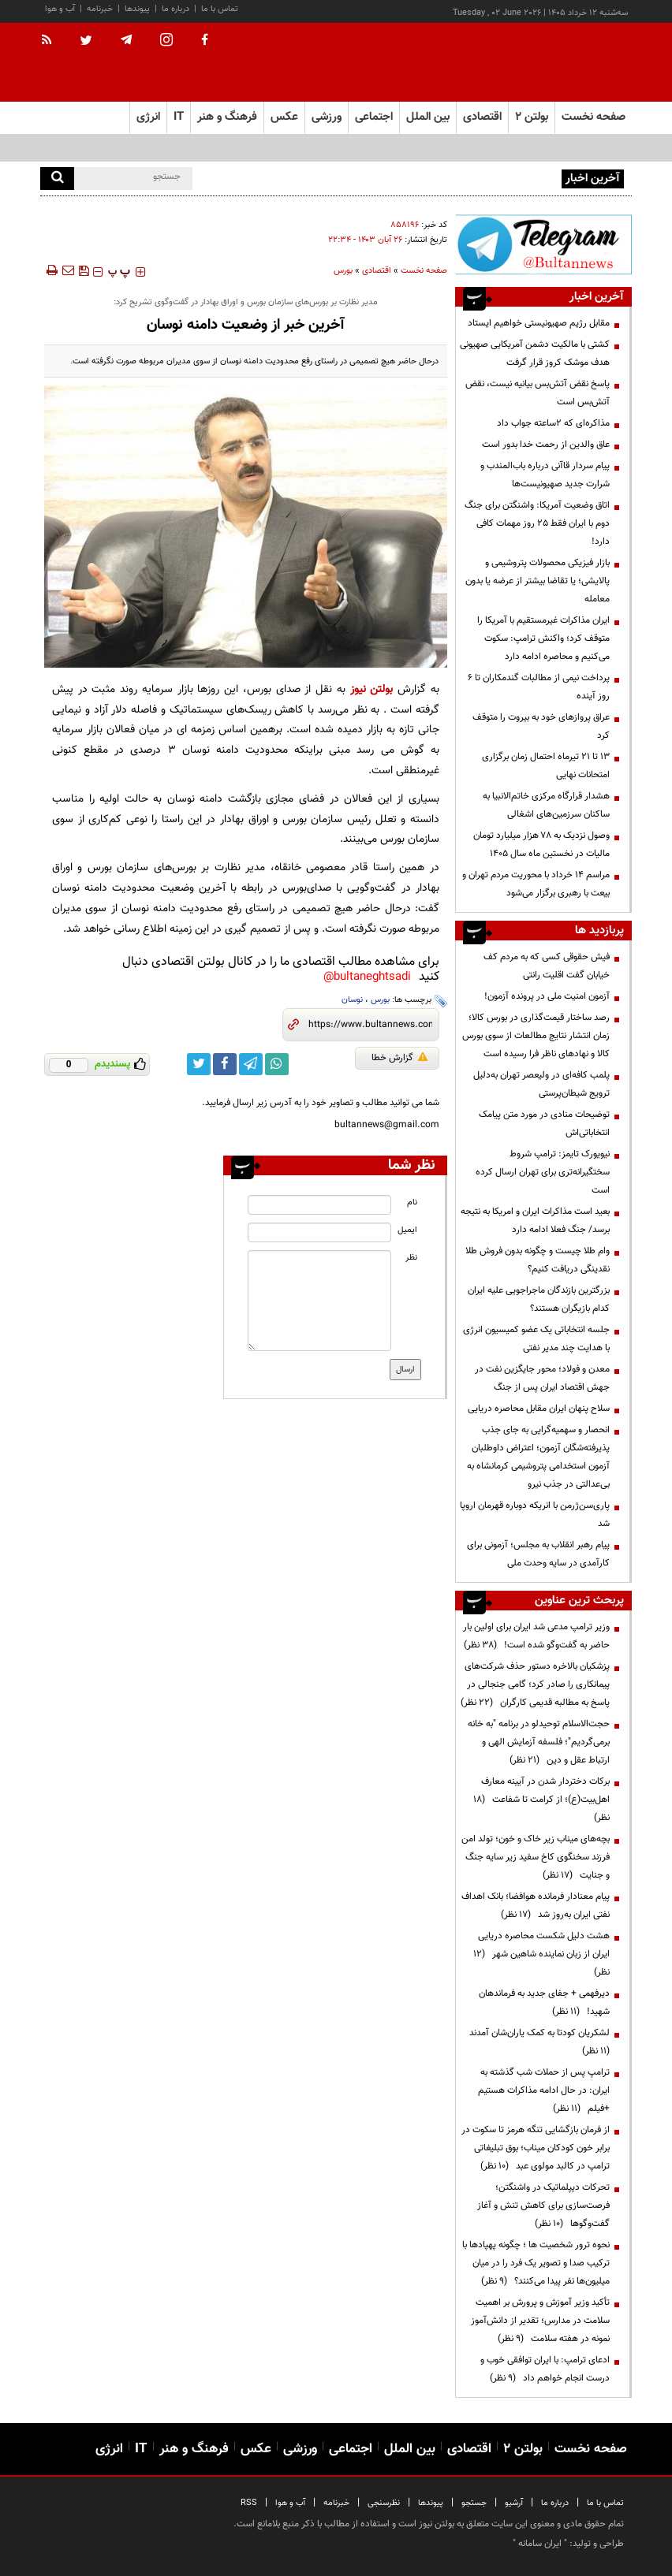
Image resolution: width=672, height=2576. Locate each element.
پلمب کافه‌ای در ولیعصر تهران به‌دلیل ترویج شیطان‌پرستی (541, 1084)
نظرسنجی (384, 2503)
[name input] (319, 1205)
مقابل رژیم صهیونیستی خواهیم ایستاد (539, 323)
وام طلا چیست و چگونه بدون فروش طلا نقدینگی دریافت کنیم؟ (537, 1260)
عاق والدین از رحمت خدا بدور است (546, 444)
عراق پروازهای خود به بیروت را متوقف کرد (541, 726)
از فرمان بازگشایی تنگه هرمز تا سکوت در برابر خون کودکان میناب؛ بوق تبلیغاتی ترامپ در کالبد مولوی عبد (535, 2148)
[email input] (319, 1232)
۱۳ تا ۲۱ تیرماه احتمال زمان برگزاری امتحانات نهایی (546, 766)
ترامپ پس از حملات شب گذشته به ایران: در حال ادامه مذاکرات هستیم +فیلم (544, 2090)
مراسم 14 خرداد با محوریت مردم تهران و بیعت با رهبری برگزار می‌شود (536, 884)
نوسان (352, 1000)
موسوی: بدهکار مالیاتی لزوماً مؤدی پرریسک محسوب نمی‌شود (445, 177)
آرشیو (514, 2503)
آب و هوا (60, 9)
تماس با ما (219, 9)
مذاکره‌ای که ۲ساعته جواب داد (553, 423)
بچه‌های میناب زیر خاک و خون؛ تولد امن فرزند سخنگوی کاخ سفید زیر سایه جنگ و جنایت (535, 1857)
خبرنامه (100, 9)
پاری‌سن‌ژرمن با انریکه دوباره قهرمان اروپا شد (535, 1514)
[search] (57, 178)
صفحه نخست (593, 117)
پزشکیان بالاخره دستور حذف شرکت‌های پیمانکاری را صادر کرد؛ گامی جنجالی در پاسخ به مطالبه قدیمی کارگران (535, 1684)
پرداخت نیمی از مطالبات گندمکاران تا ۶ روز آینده (539, 687)
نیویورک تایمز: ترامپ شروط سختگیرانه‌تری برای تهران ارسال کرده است (543, 1172)
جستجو (474, 2503)
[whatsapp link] (277, 1064)
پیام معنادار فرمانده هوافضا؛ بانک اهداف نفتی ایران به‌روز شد (535, 1905)
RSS (249, 2503)
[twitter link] (199, 1064)
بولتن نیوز (372, 689)
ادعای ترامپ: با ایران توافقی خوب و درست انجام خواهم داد (545, 2369)
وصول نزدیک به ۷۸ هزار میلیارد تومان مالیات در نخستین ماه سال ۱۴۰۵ (541, 844)
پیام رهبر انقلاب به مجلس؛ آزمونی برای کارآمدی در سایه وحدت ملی (538, 1554)
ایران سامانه (540, 2544)
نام (412, 1202)
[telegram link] (251, 1064)
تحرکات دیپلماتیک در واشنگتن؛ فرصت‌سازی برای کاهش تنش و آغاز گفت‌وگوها (543, 2205)
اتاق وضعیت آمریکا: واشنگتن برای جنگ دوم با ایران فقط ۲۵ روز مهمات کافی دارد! (537, 523)
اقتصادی (376, 270)
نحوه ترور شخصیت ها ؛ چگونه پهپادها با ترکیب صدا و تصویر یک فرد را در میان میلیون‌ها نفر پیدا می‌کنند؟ (536, 2263)
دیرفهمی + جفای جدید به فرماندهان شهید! (544, 2002)
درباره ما (175, 9)
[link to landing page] (553, 63)
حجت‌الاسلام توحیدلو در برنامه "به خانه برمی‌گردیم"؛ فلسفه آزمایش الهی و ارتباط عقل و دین (539, 1742)
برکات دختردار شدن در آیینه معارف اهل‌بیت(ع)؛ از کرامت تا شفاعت (541, 1799)
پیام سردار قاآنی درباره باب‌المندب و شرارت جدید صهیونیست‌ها (545, 475)
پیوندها (137, 9)
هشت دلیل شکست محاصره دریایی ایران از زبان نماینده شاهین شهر (541, 1954)
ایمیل (407, 1230)
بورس (343, 270)
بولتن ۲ (531, 117)
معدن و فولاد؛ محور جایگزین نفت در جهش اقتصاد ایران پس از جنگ (542, 1378)
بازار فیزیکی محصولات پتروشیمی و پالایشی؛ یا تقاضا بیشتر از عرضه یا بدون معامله (537, 581)
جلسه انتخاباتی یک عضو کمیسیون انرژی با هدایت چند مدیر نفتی (536, 1339)
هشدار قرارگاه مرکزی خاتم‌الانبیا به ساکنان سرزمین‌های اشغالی (546, 805)
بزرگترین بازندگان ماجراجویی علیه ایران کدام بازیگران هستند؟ (539, 1299)
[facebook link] (225, 1064)
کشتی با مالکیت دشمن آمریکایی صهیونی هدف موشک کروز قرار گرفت (535, 353)
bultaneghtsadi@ (367, 977)
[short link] (370, 1025)
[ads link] (543, 244)
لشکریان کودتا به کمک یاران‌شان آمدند (537, 2042)
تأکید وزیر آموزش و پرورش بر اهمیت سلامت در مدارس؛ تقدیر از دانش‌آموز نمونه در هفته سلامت (540, 2320)
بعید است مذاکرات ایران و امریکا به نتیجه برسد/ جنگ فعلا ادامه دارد (535, 1220)
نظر (411, 1257)
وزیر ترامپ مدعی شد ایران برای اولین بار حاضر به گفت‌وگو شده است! (536, 1636)
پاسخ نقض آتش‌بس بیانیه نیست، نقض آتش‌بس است (537, 393)
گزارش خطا (399, 1058)
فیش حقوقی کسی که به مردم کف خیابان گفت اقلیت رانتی (546, 966)
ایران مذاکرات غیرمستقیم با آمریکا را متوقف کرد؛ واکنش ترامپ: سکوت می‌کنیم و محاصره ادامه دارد (543, 638)
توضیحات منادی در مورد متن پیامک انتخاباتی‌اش (544, 1123)
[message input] (319, 1300)
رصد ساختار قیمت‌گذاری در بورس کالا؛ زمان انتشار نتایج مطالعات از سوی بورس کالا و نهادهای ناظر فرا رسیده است (536, 1036)
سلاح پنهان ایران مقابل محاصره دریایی (539, 1409)
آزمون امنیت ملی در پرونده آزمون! (547, 996)
